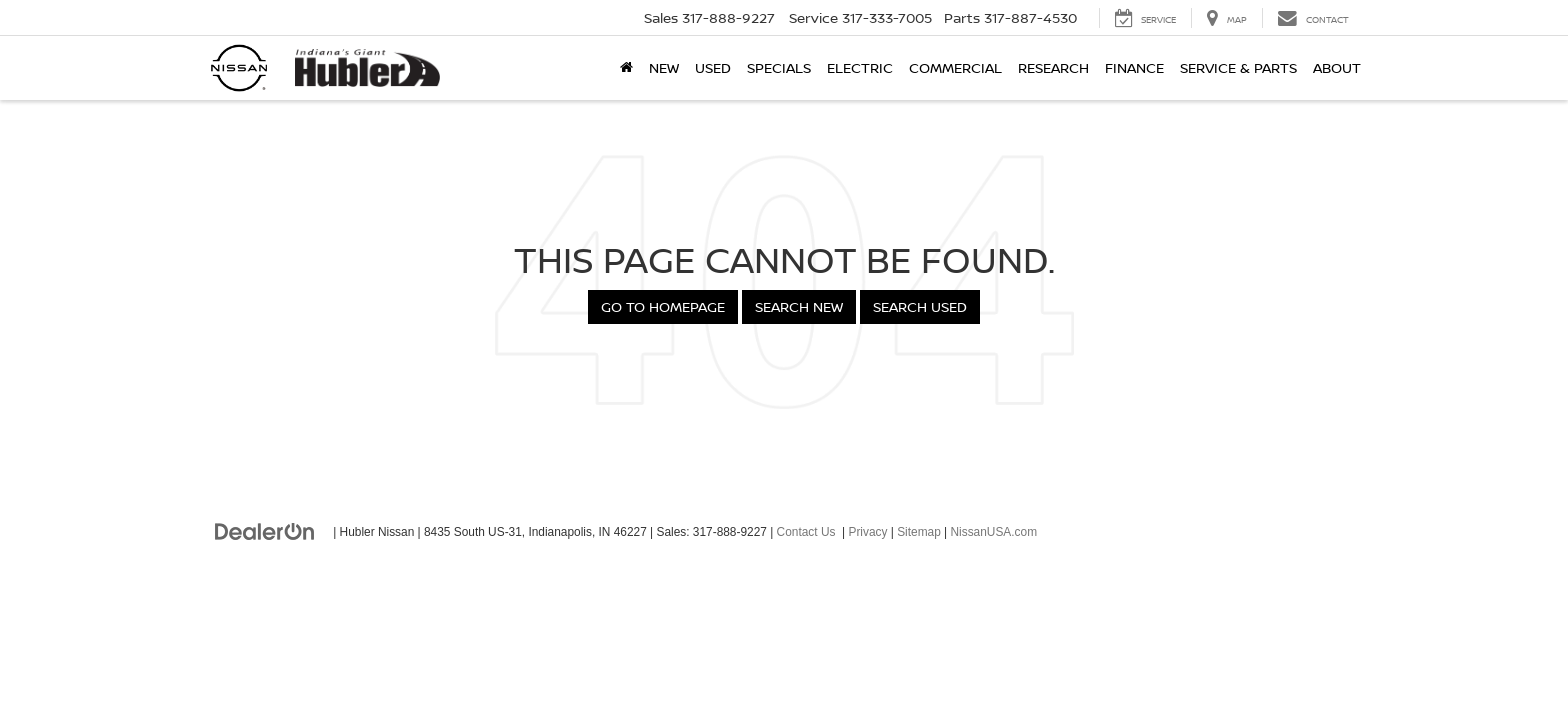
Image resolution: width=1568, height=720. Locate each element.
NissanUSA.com (993, 532)
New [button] (664, 67)
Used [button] (713, 67)
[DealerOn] (265, 531)
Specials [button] (779, 67)
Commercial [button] (955, 67)
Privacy (867, 532)
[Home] (626, 68)
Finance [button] (1134, 67)
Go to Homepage (663, 306)
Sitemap (919, 532)
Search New (799, 306)
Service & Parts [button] (1238, 67)
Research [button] (1053, 67)
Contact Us (806, 532)
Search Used (920, 306)
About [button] (1337, 67)
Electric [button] (860, 67)
